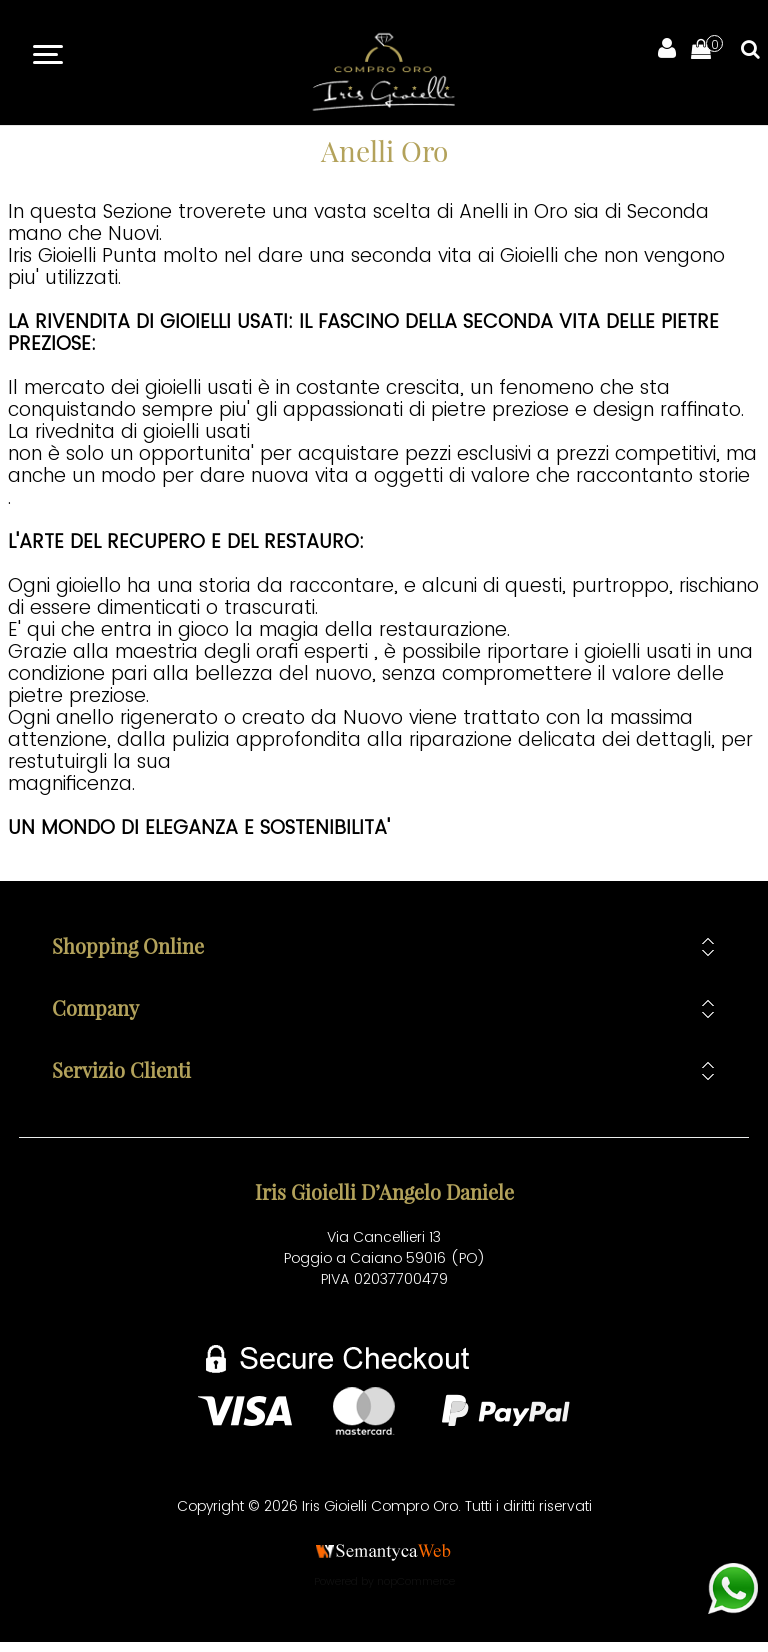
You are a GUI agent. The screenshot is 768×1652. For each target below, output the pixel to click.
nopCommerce (416, 1581)
